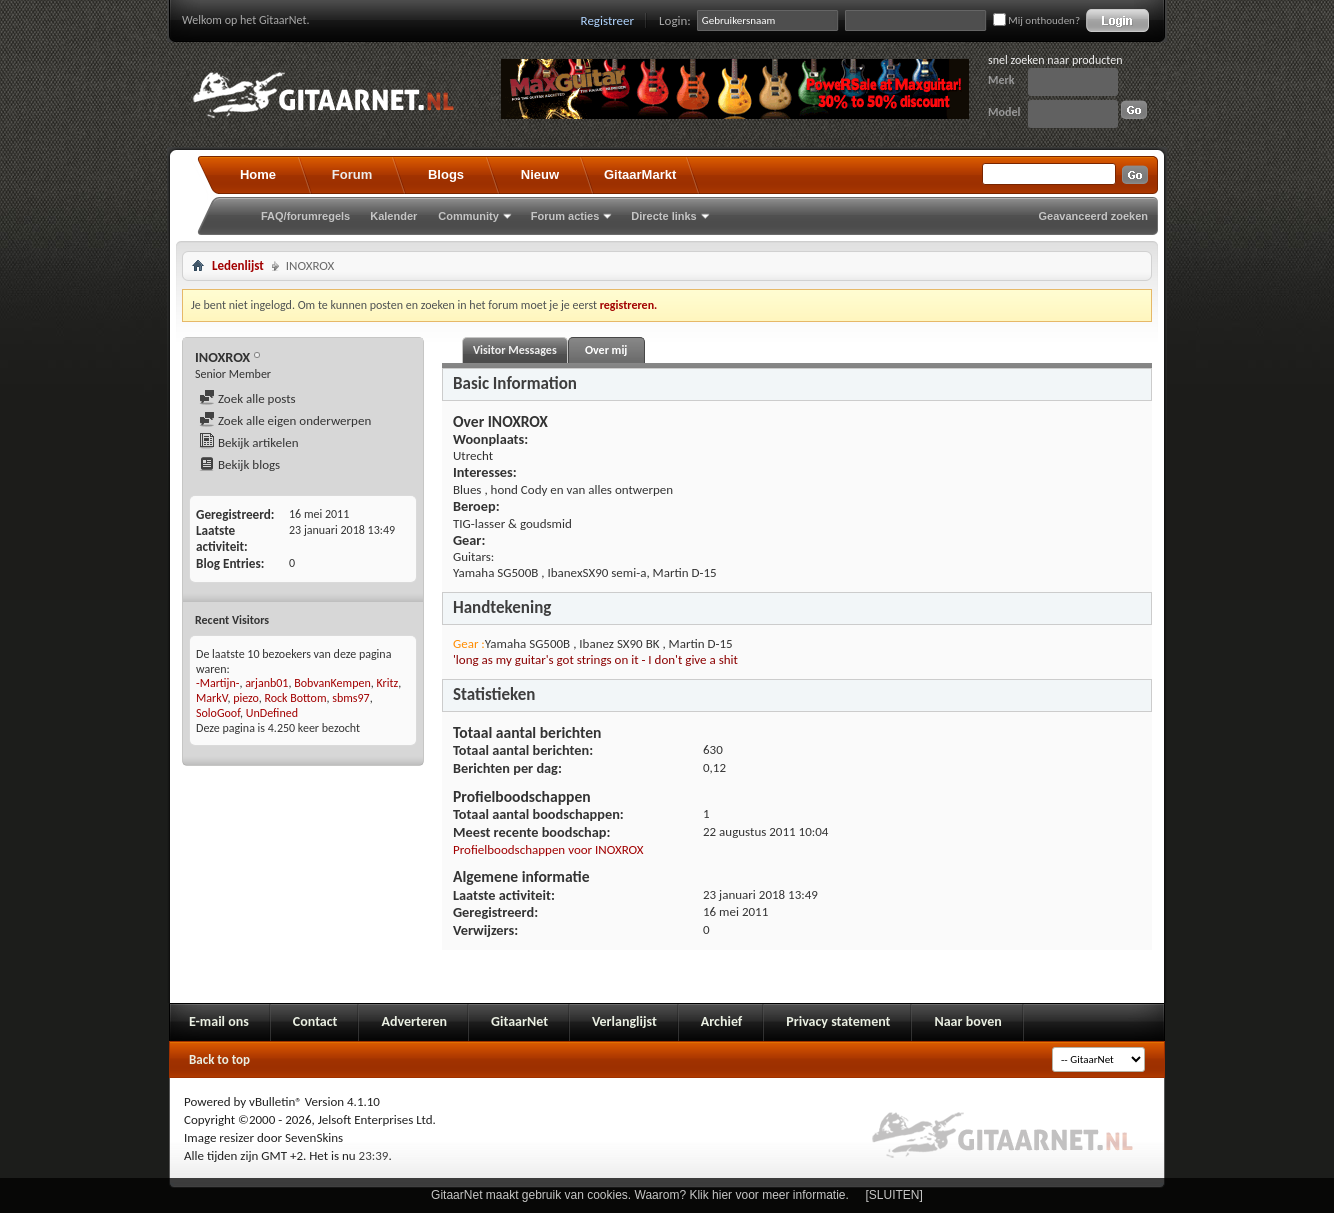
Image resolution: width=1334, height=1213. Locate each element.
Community (468, 216)
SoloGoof (218, 713)
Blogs (446, 174)
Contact (315, 1021)
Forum (352, 174)
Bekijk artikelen (249, 442)
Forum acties (565, 216)
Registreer (608, 20)
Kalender (393, 216)
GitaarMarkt (640, 174)
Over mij (606, 350)
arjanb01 (266, 683)
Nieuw (540, 174)
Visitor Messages (515, 350)
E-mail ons (219, 1021)
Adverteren (414, 1021)
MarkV (211, 698)
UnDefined (272, 713)
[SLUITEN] (894, 1195)
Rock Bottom (295, 698)
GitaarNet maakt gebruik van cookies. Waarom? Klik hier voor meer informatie (638, 1195)
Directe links (663, 216)
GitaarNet (519, 1021)
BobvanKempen (332, 683)
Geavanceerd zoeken (1093, 216)
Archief (721, 1021)
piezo (246, 698)
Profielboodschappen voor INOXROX (548, 849)
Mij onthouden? (1036, 20)
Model (1004, 112)
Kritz (387, 683)
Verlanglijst (624, 1021)
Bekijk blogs (239, 464)
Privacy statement (838, 1021)
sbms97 (350, 698)
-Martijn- (217, 683)
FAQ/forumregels (305, 216)
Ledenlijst (238, 265)
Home (258, 174)
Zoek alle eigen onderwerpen (285, 420)
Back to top (219, 1059)
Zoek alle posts (247, 398)
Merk (1001, 80)
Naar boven (967, 1021)
